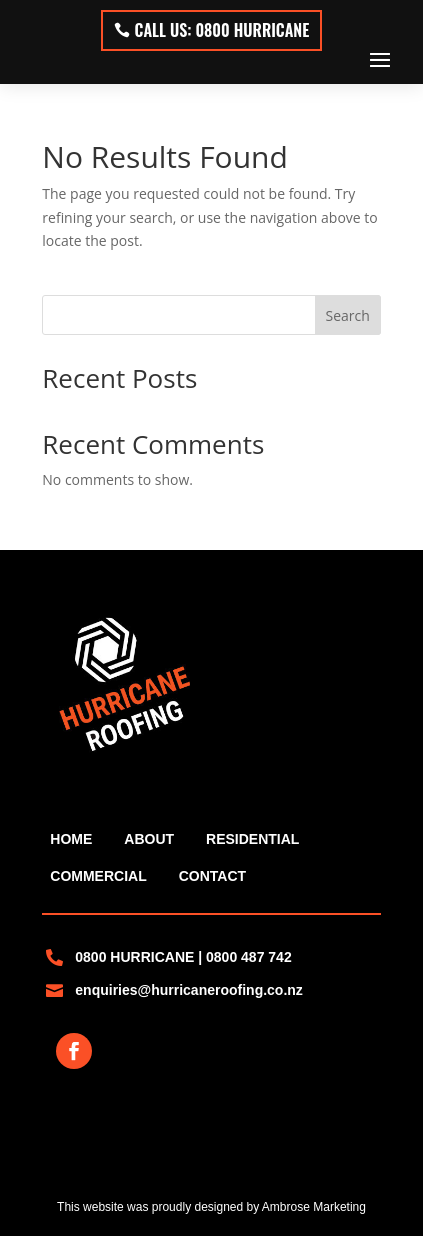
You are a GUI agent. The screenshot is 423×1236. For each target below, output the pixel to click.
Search (348, 315)
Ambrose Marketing (314, 1207)
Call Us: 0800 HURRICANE (222, 30)
